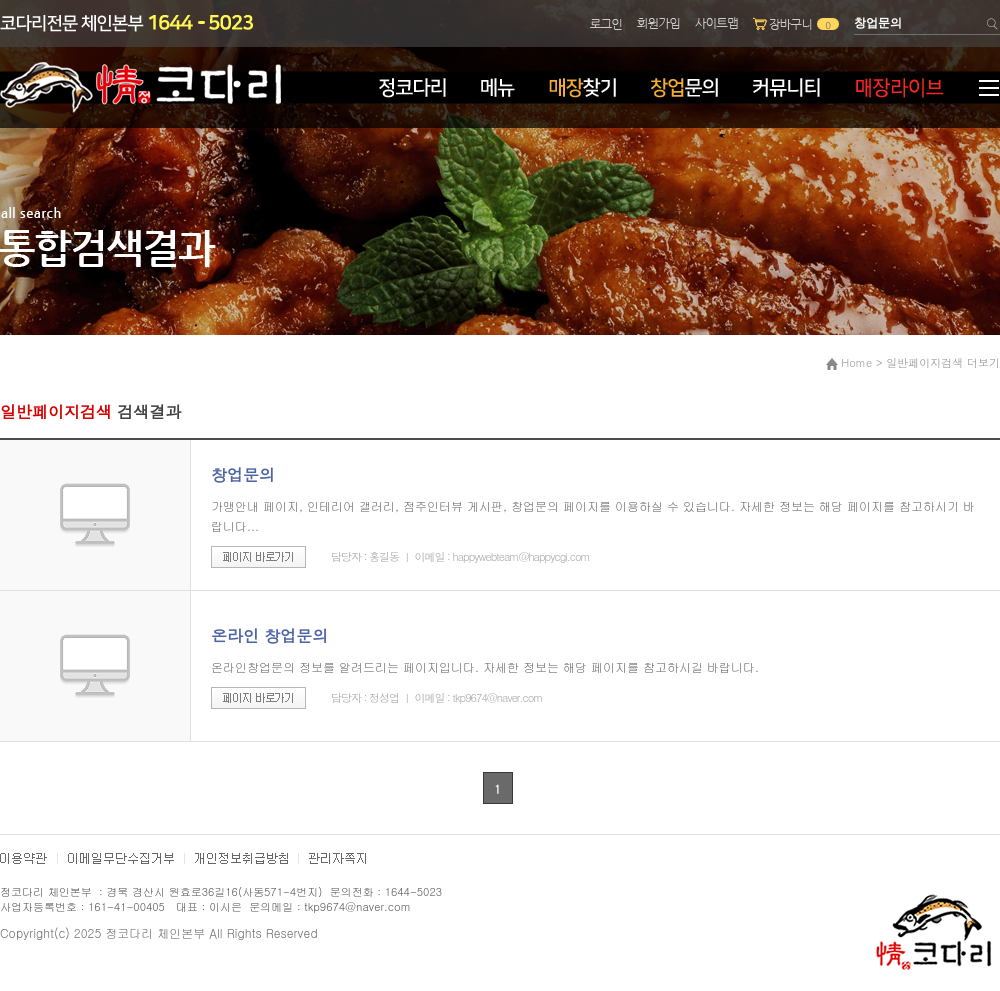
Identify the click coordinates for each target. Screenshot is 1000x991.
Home (856, 362)
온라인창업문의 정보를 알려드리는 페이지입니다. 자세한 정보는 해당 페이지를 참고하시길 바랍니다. (485, 666)
